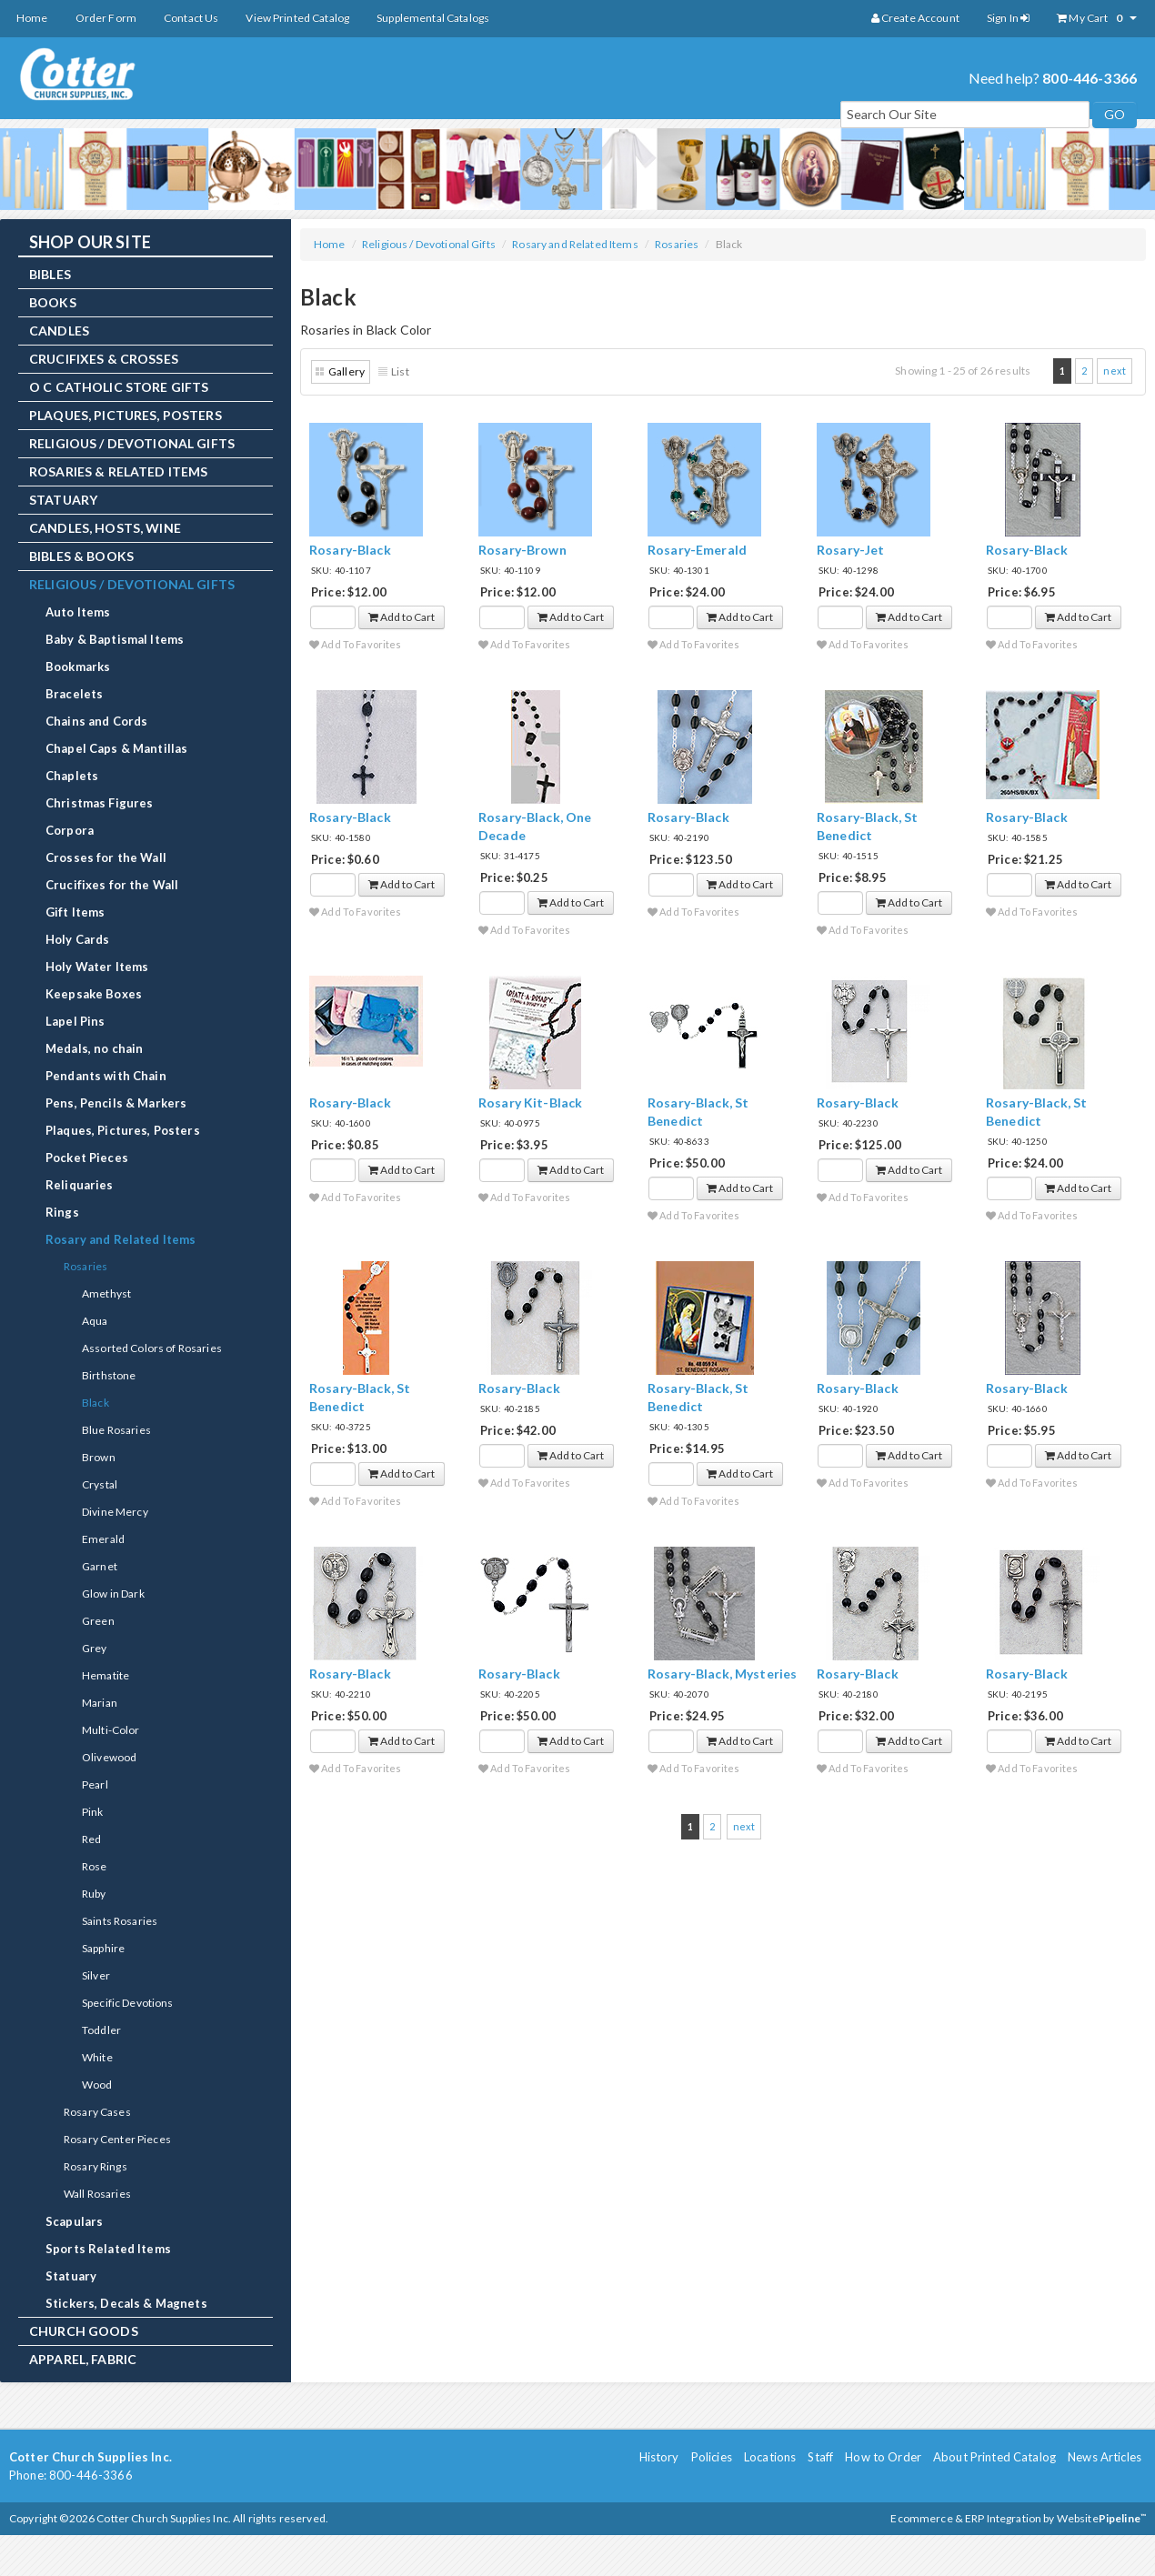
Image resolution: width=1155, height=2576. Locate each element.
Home (32, 18)
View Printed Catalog (297, 18)
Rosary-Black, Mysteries (722, 1673)
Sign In (1008, 18)
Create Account (915, 18)
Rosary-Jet (850, 549)
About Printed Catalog (994, 2457)
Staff (820, 2457)
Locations (770, 2457)
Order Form (105, 18)
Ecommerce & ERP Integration (965, 2518)
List (400, 371)
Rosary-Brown (522, 549)
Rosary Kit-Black (530, 1102)
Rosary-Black (350, 549)
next (1114, 370)
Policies (711, 2457)
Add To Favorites (355, 644)
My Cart (1097, 18)
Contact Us (191, 18)
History (659, 2457)
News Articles (1104, 2457)
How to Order (883, 2457)
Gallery (346, 371)
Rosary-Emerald (697, 549)
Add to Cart (401, 617)
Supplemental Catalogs (433, 18)
